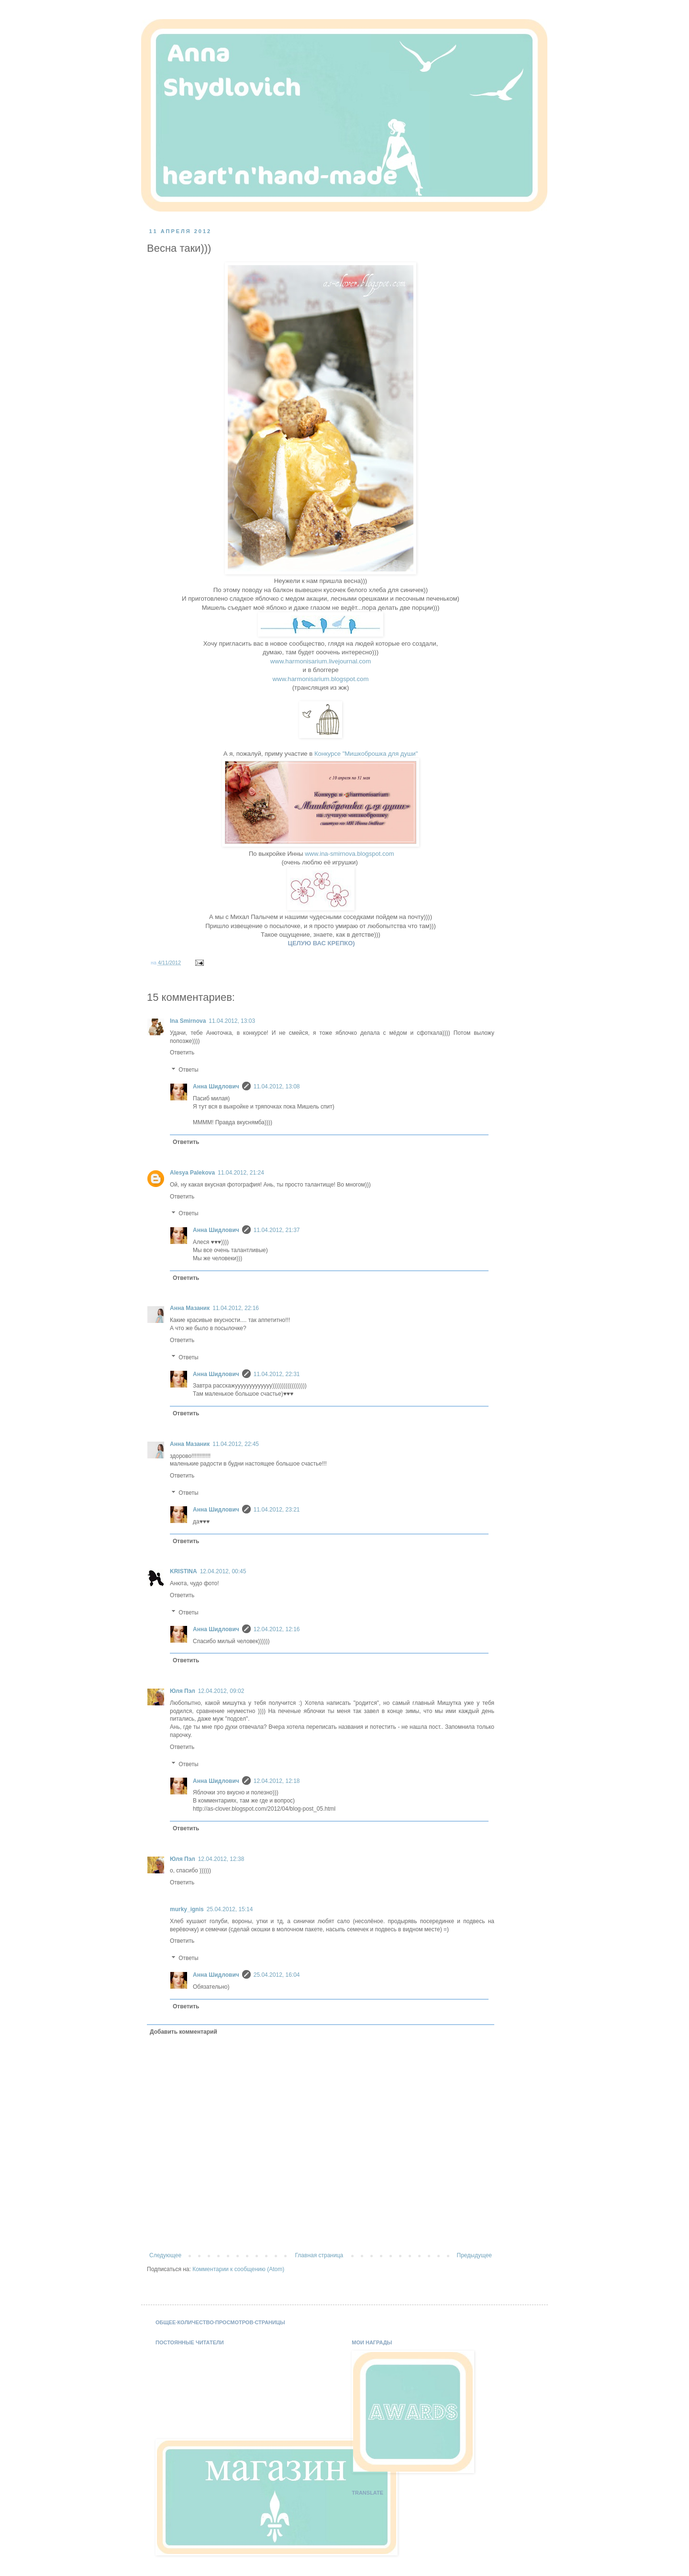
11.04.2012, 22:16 (235, 1308)
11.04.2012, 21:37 (277, 1230)
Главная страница (319, 2255)
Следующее (165, 2255)
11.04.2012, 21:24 (241, 1172)
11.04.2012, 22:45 (235, 1444)
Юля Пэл (182, 1691)
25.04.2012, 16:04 (277, 1974)
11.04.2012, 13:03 (232, 1021)
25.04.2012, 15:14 (230, 1909)
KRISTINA (183, 1571)
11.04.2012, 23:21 (277, 1509)
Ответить (182, 1052)
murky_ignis (187, 1909)
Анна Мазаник (190, 1308)
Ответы (188, 1069)
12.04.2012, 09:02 (221, 1691)
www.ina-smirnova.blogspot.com (349, 853)
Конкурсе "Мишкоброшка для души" (366, 753)
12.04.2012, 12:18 (277, 1781)
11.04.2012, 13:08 (277, 1086)
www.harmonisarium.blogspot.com (321, 679)
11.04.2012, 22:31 (277, 1374)
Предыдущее (474, 2255)
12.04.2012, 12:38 (221, 1859)
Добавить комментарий (183, 2031)
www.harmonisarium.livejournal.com (320, 661)
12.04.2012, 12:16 (277, 1629)
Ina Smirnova (188, 1021)
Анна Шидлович (216, 1086)
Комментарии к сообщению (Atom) (238, 2269)
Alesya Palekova (192, 1172)
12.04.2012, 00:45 (223, 1571)
